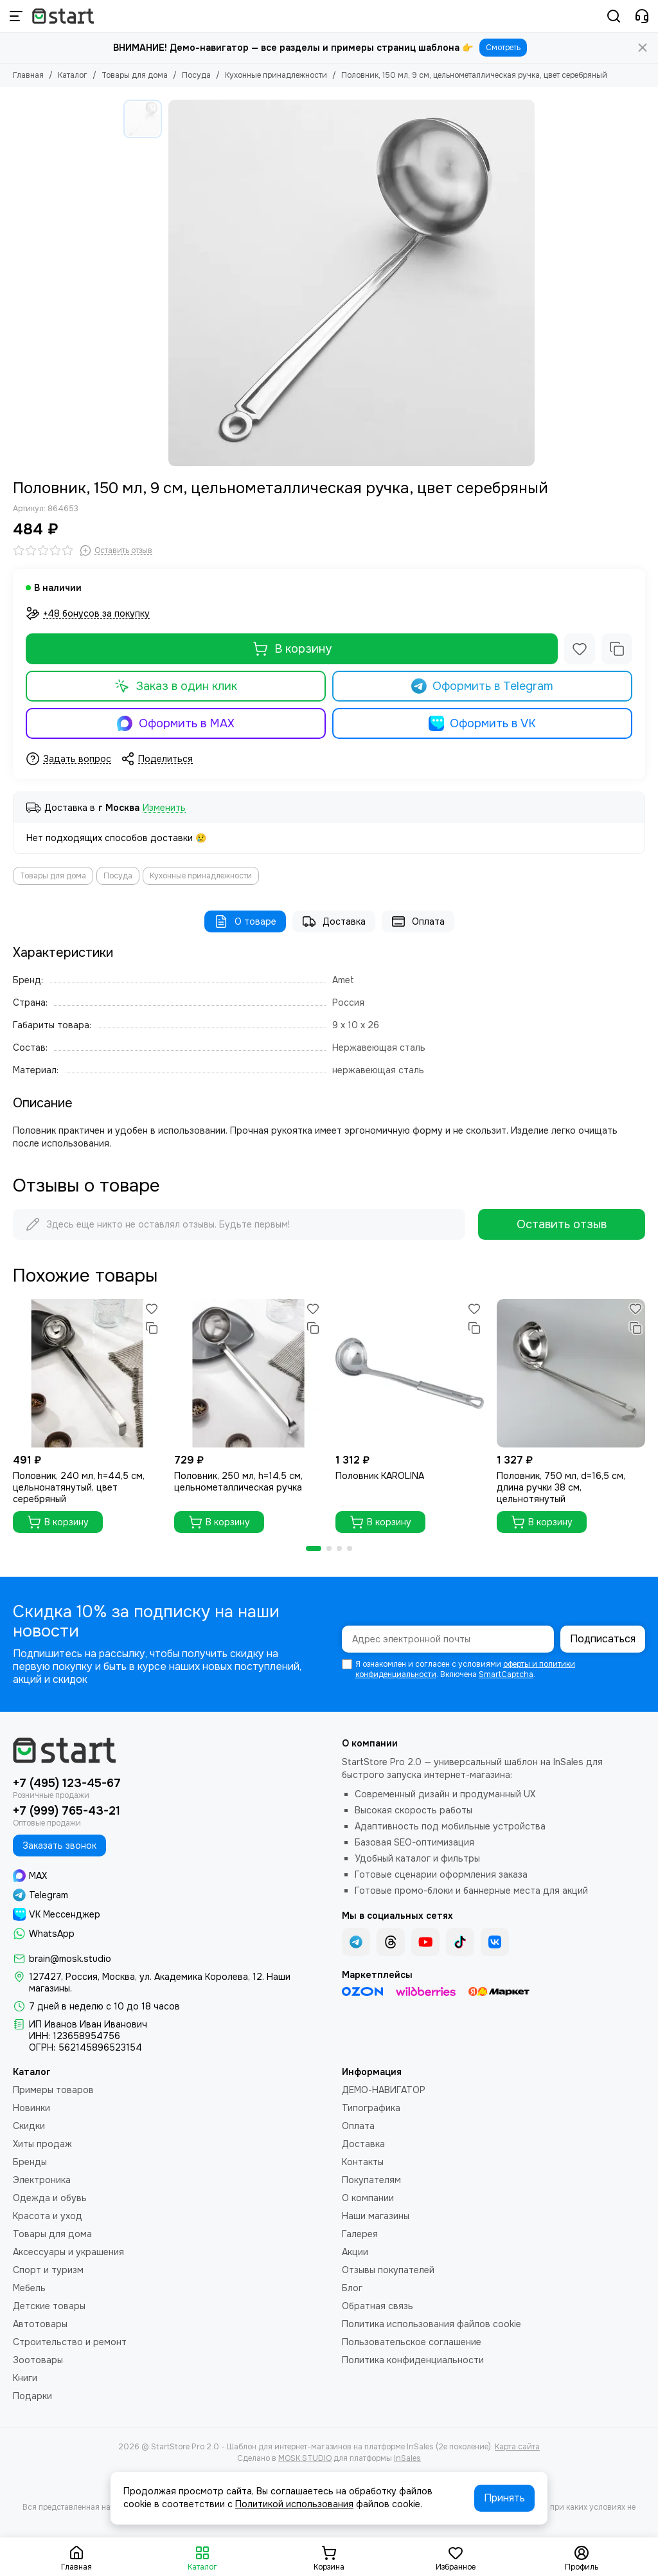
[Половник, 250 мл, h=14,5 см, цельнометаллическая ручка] (248, 1373)
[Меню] (16, 16)
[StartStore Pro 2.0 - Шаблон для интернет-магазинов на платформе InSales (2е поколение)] (63, 16)
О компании (368, 2198)
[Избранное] (579, 648)
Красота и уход (47, 2216)
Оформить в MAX (176, 723)
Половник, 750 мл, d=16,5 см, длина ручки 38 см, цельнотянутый (561, 1487)
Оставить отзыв (562, 1224)
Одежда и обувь (50, 2198)
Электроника (42, 2180)
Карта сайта (517, 2447)
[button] (313, 1548)
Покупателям (371, 2180)
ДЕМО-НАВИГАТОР (383, 2090)
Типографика (371, 2108)
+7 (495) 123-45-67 (67, 1783)
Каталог (72, 75)
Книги (25, 2378)
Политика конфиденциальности (413, 2360)
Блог (352, 2288)
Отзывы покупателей (388, 2270)
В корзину (292, 649)
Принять (504, 2498)
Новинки (31, 2108)
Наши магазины (375, 2216)
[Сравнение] (616, 648)
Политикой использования (294, 2504)
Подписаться (603, 1639)
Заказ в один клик (175, 686)
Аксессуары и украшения (68, 2252)
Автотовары (40, 2324)
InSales (407, 2458)
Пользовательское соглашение (411, 2342)
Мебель (29, 2288)
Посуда (196, 75)
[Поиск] (614, 16)
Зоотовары (38, 2360)
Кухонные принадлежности (276, 75)
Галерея (360, 2234)
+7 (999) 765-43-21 (66, 1811)
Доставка (334, 921)
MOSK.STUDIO (305, 2458)
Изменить (164, 808)
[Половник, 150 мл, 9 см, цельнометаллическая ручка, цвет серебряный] (351, 283)
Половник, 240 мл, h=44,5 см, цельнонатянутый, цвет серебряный (79, 1487)
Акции (355, 2252)
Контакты (363, 2162)
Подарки (32, 2396)
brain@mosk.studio (70, 1958)
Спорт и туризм (48, 2270)
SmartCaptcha (506, 1674)
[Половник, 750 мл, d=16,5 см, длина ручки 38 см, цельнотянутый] (571, 1373)
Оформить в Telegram (482, 686)
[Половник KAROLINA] (409, 1373)
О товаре (245, 921)
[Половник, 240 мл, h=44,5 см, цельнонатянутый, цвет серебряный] (87, 1373)
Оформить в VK (483, 723)
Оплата (418, 921)
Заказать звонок (59, 1845)
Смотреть (503, 47)
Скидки (29, 2126)
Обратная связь (377, 2306)
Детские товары (49, 2306)
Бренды (30, 2162)
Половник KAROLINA (379, 1476)
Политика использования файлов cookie (431, 2324)
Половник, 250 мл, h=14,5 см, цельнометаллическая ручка (238, 1481)
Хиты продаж (42, 2144)
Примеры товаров (53, 2090)
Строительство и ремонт (70, 2342)
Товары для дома (135, 75)
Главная (28, 75)
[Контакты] (642, 16)
